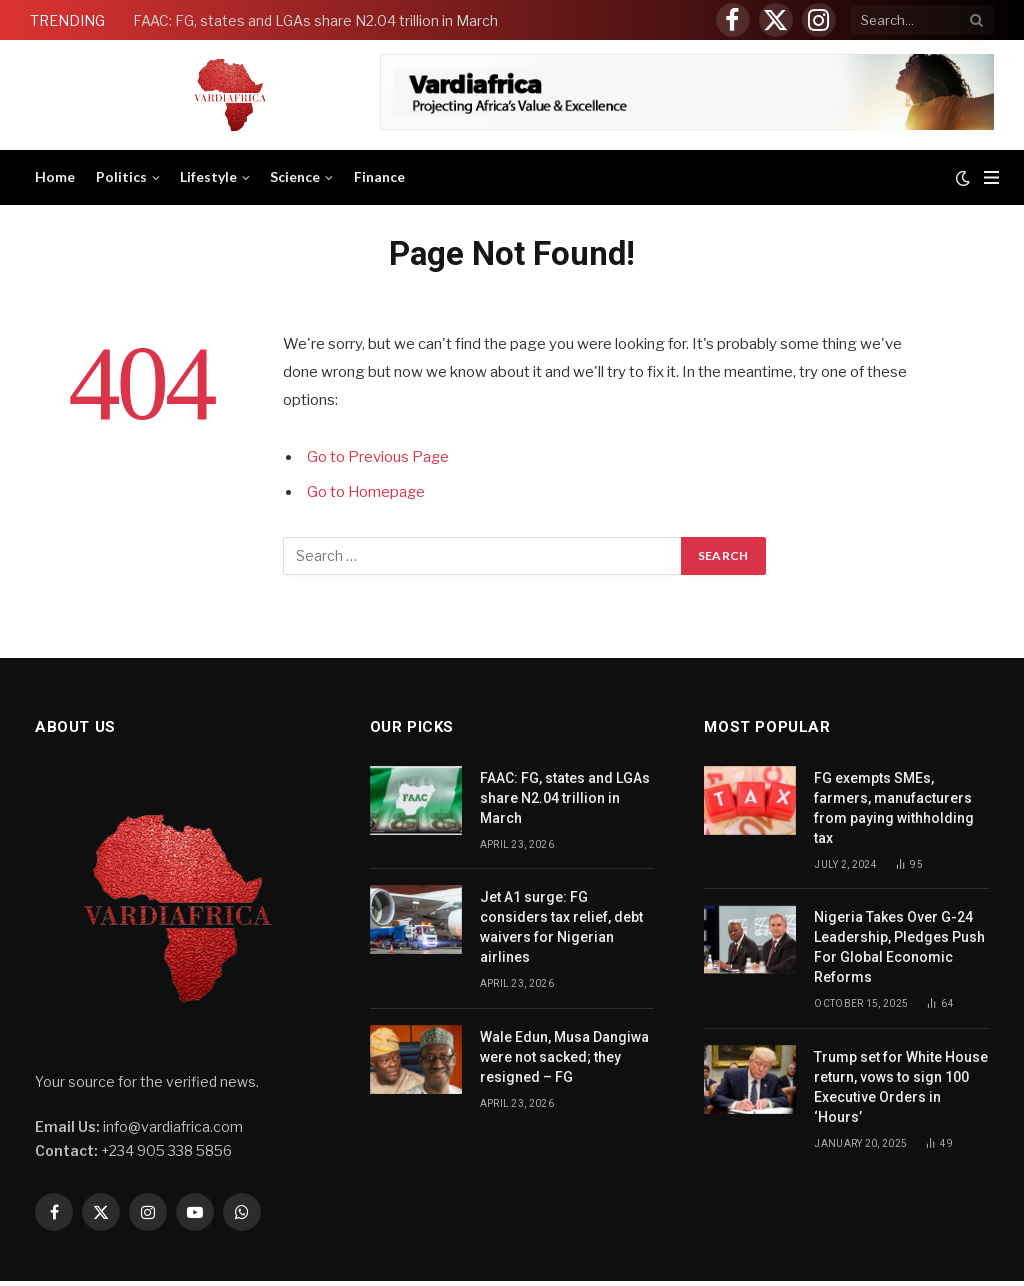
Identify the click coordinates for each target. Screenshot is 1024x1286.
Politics (121, 176)
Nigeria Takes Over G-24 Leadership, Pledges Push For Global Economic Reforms (899, 947)
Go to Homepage (367, 492)
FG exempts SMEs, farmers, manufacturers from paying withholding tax (894, 808)
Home (55, 176)
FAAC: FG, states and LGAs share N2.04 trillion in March (317, 20)
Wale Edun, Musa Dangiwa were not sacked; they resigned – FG (564, 1057)
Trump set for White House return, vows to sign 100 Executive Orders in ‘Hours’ (901, 1087)
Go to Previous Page (378, 457)
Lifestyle (208, 176)
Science (295, 176)
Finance (379, 176)
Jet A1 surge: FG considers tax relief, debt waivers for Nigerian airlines (561, 927)
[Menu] (991, 177)
